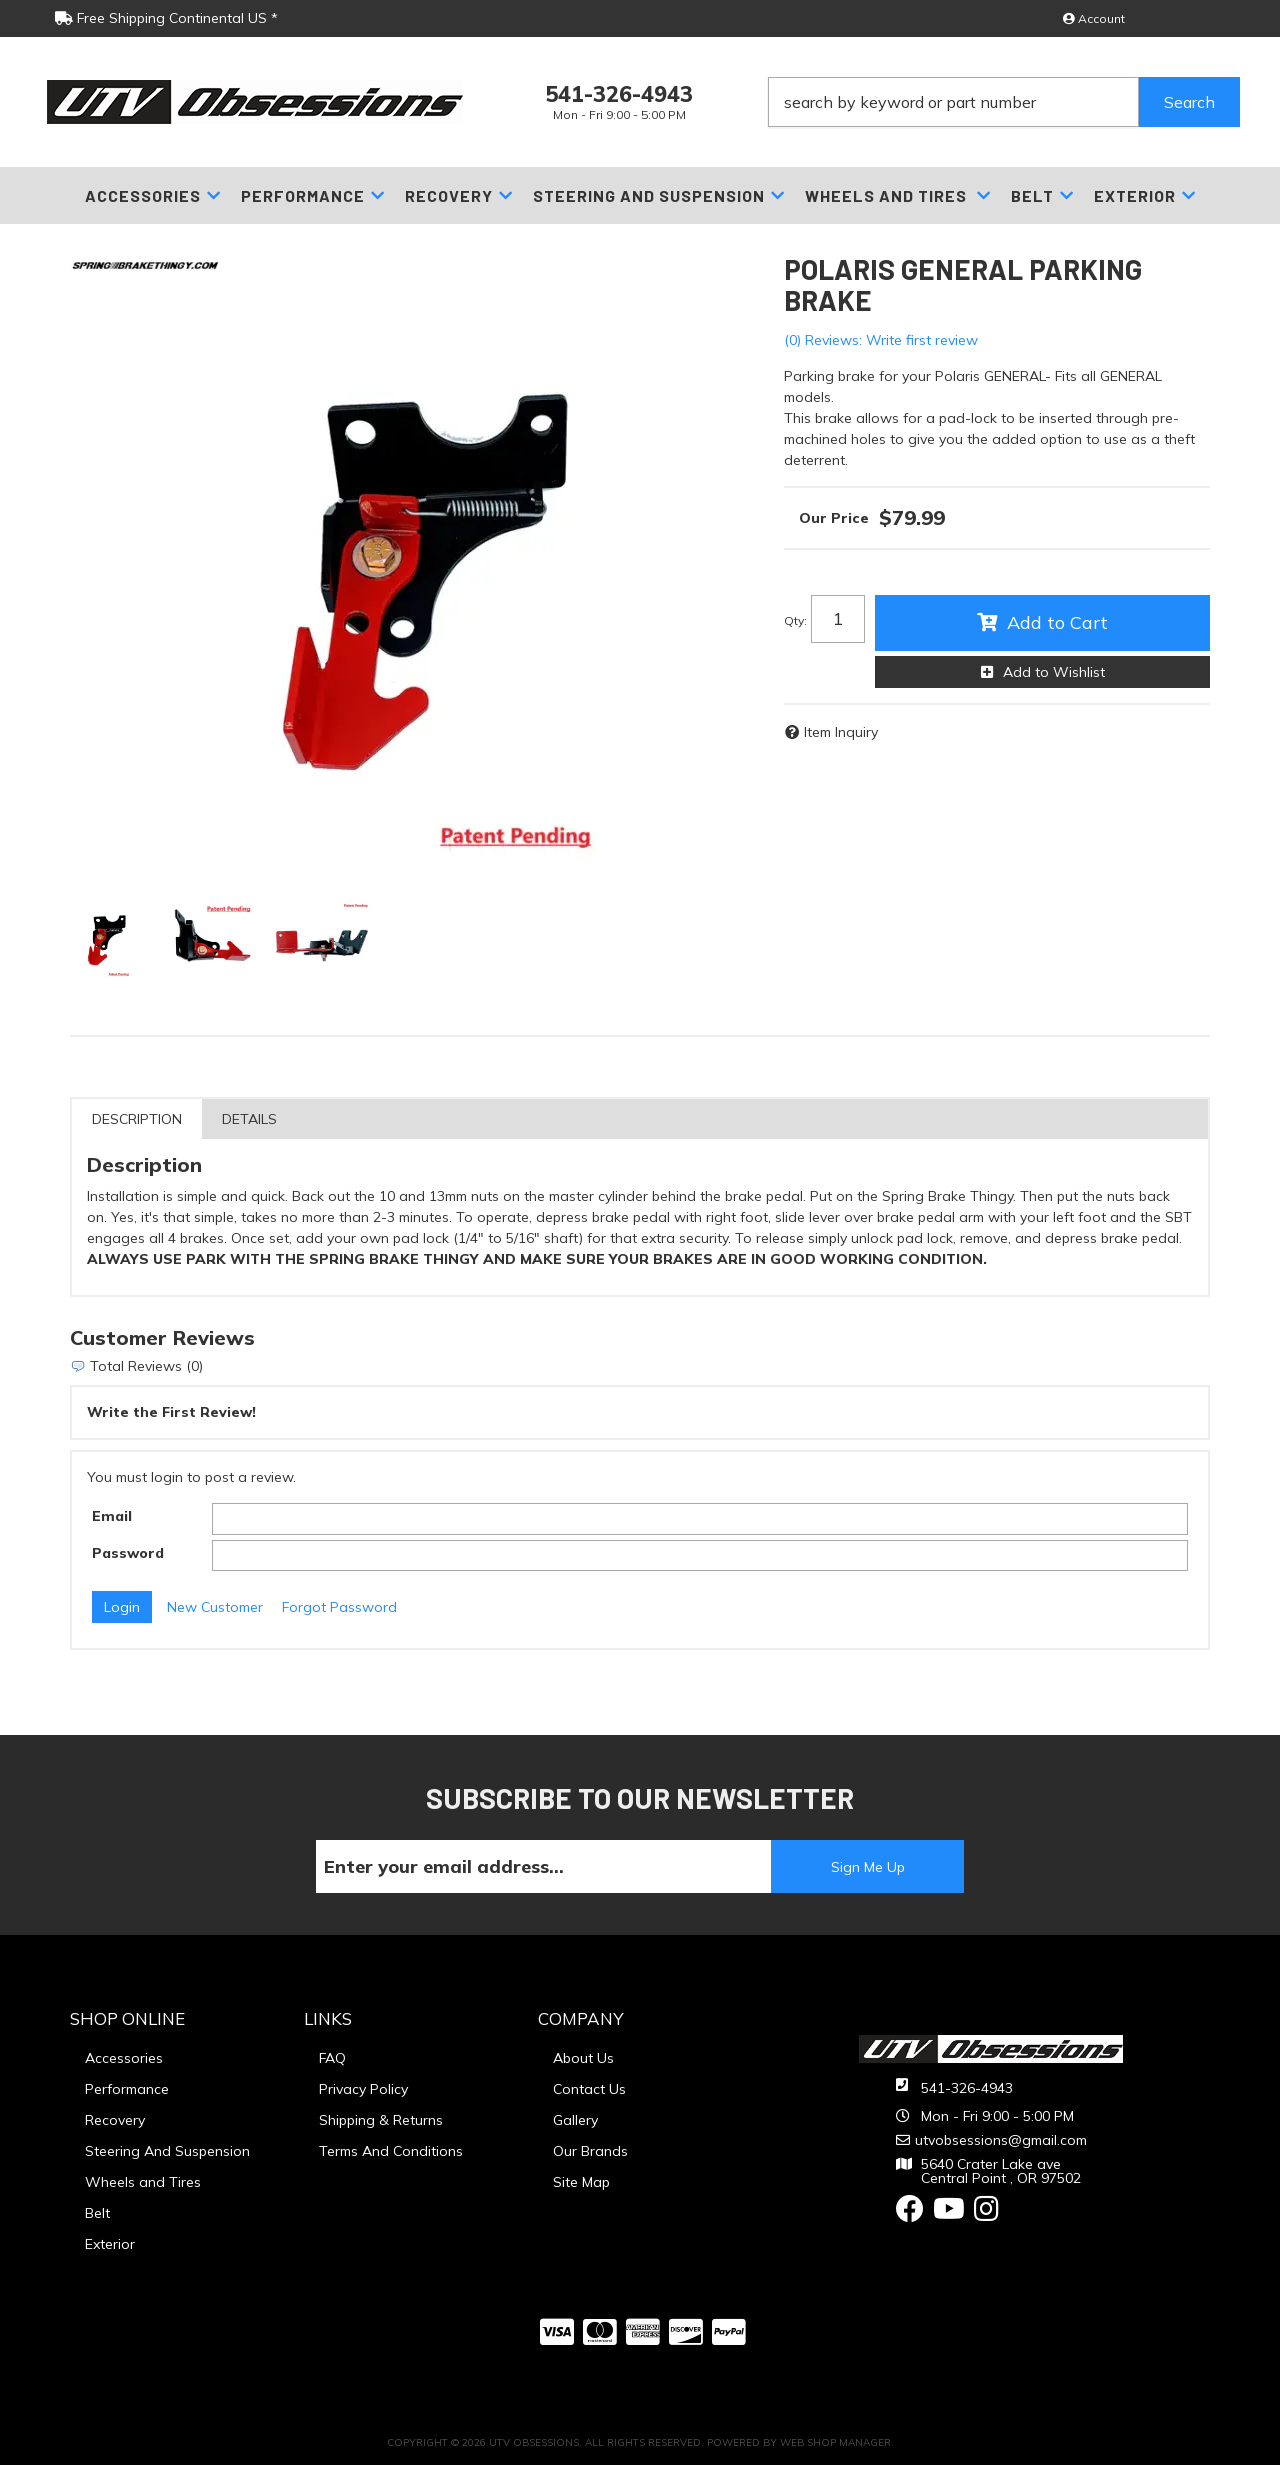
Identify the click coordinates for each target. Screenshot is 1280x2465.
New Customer (215, 1607)
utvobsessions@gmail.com (1001, 2140)
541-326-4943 (967, 2088)
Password (128, 1553)
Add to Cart (1057, 622)
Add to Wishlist (1054, 672)
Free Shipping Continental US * (166, 18)
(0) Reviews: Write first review (881, 340)
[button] (1004, 102)
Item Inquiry (841, 732)
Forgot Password (339, 1607)
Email (112, 1516)
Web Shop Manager (835, 2442)
